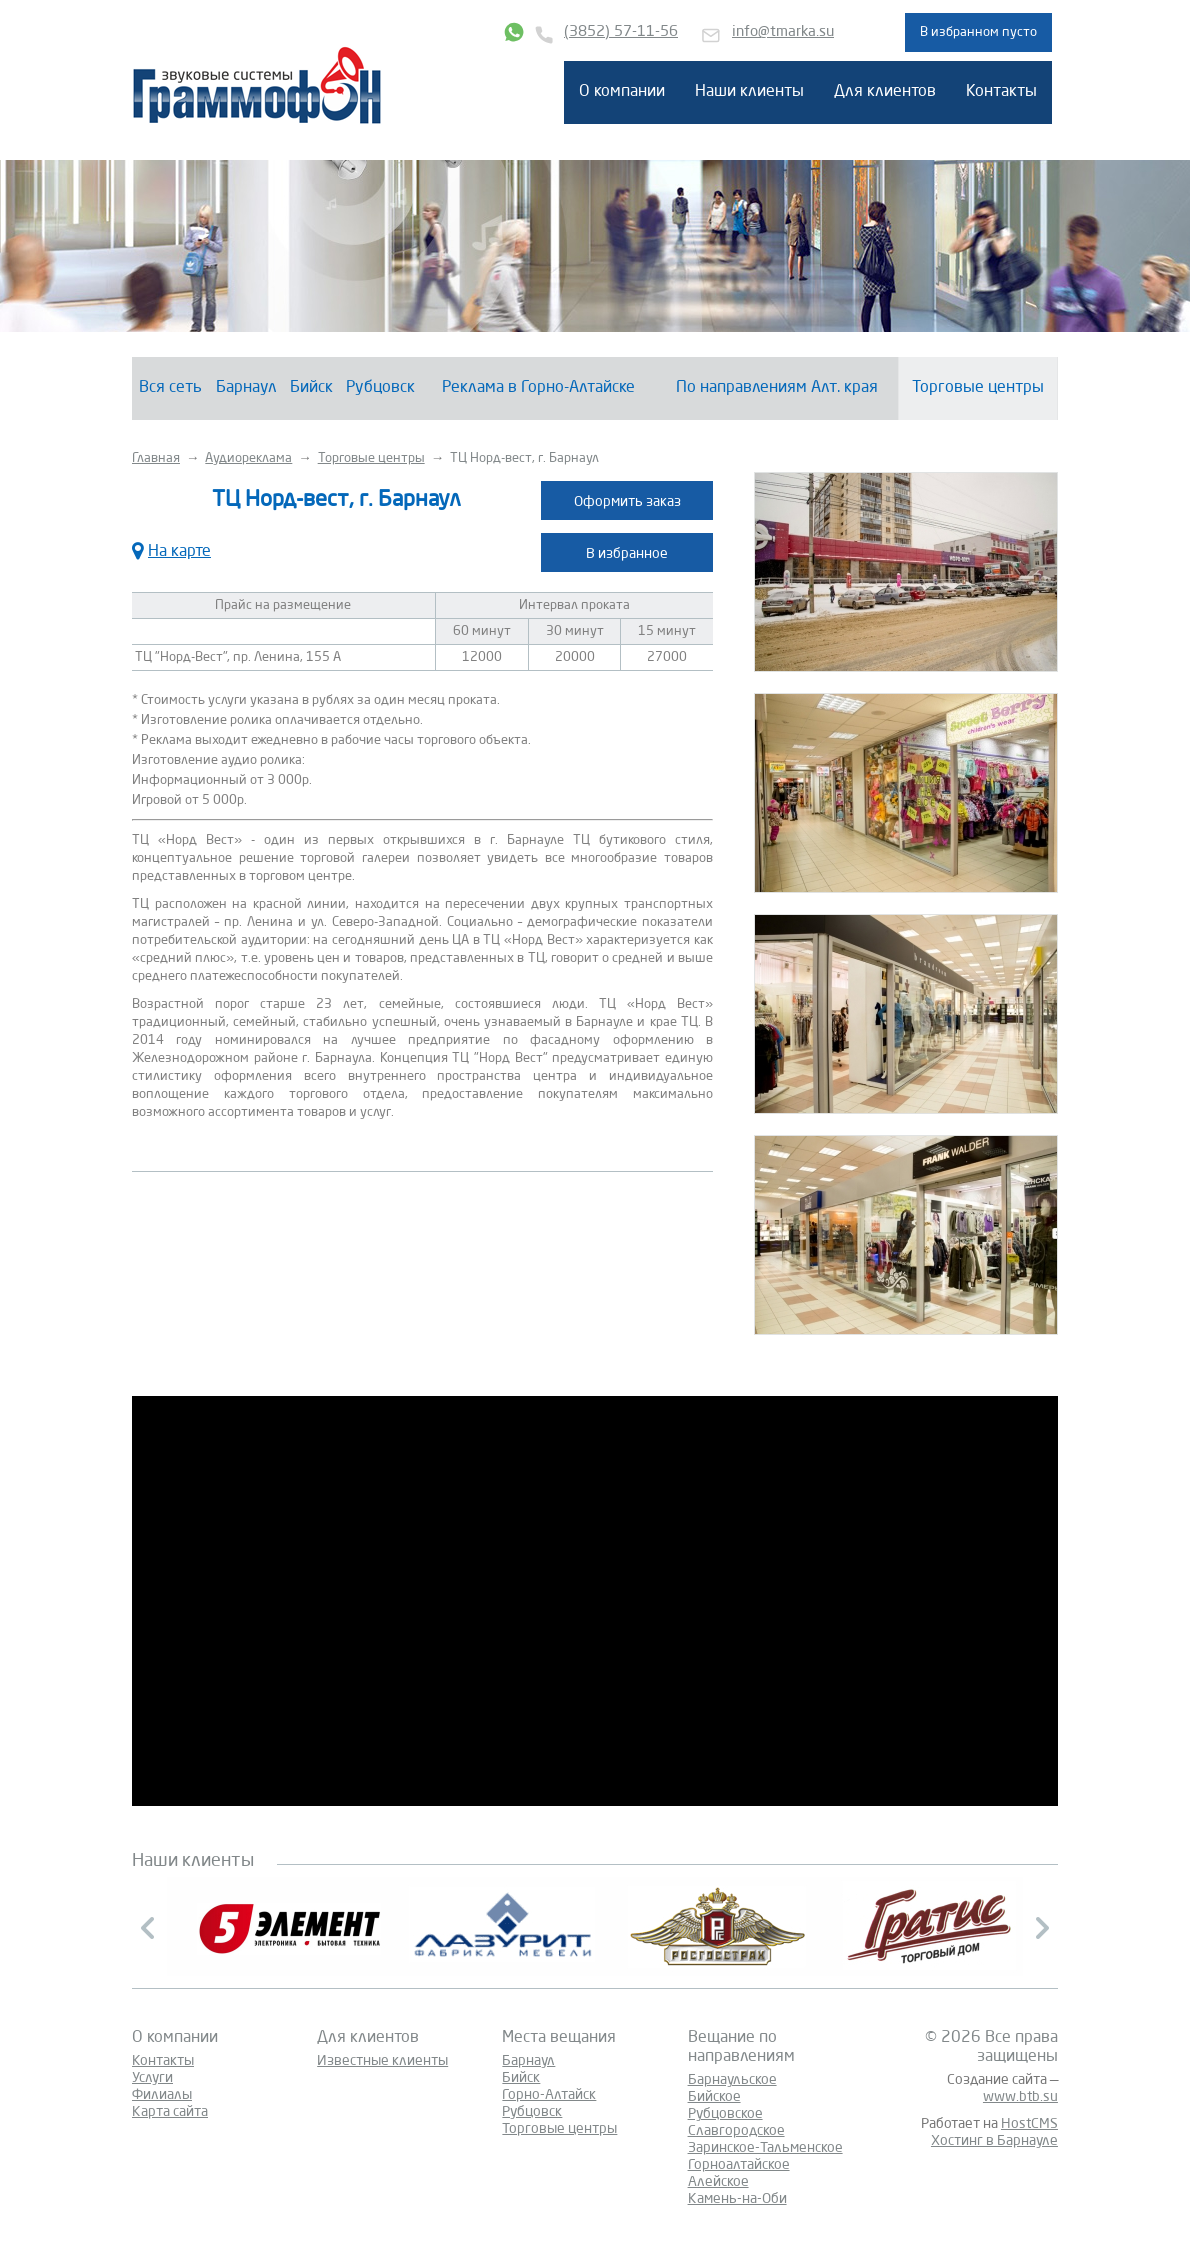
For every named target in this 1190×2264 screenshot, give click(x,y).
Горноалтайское (739, 2165)
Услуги (152, 2078)
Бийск (311, 388)
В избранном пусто (978, 32)
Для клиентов (885, 92)
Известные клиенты (382, 2061)
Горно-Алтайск (549, 2095)
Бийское (714, 2097)
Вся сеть (170, 388)
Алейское (718, 2182)
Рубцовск (380, 388)
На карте (171, 549)
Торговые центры (978, 388)
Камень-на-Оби (737, 2199)
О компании (622, 92)
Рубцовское (725, 2114)
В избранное (627, 554)
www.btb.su (1020, 2097)
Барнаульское (732, 2080)
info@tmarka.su (783, 32)
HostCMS (1029, 2124)
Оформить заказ (627, 502)
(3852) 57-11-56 (621, 32)
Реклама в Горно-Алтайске (538, 388)
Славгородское (736, 2131)
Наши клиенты (749, 92)
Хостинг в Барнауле (994, 2141)
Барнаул (246, 388)
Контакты (1001, 92)
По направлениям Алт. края (777, 388)
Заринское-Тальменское (765, 2148)
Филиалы (162, 2095)
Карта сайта (170, 2112)
